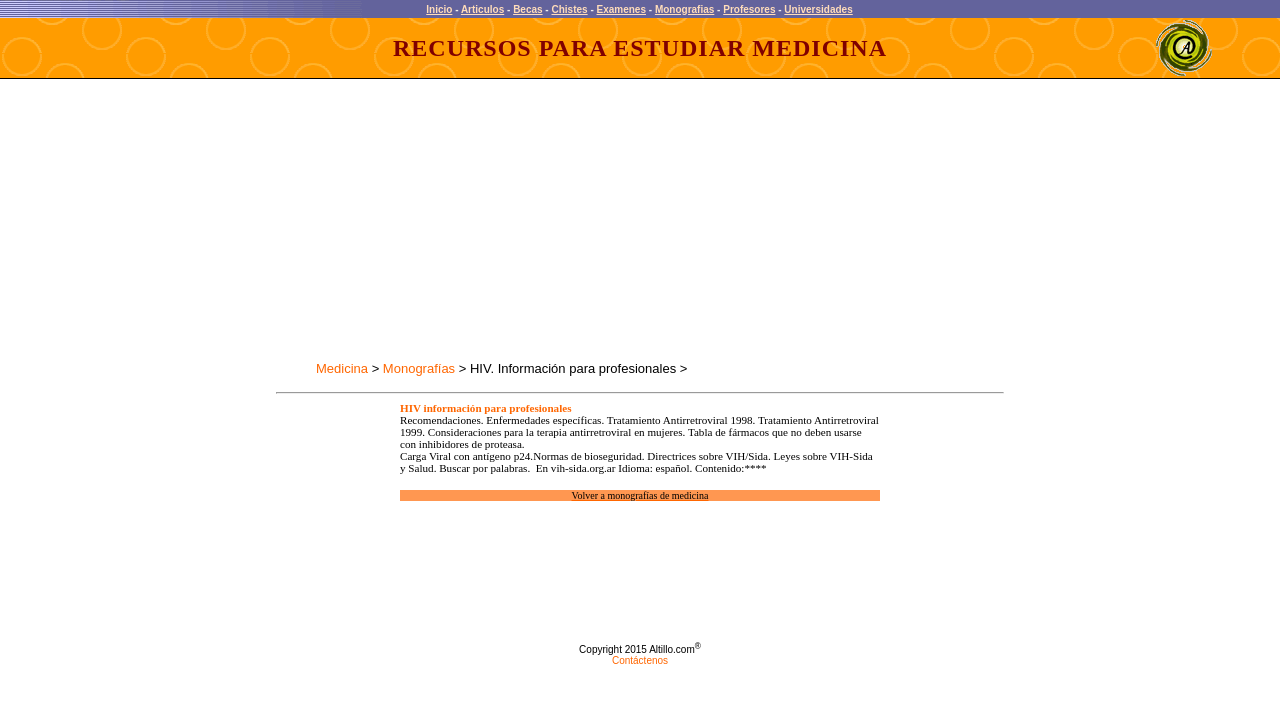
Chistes (569, 9)
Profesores (749, 9)
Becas (527, 9)
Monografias (684, 9)
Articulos (482, 9)
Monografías (419, 368)
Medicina (342, 368)
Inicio (439, 9)
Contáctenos (640, 660)
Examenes (621, 9)
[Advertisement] (454, 220)
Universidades (818, 9)
